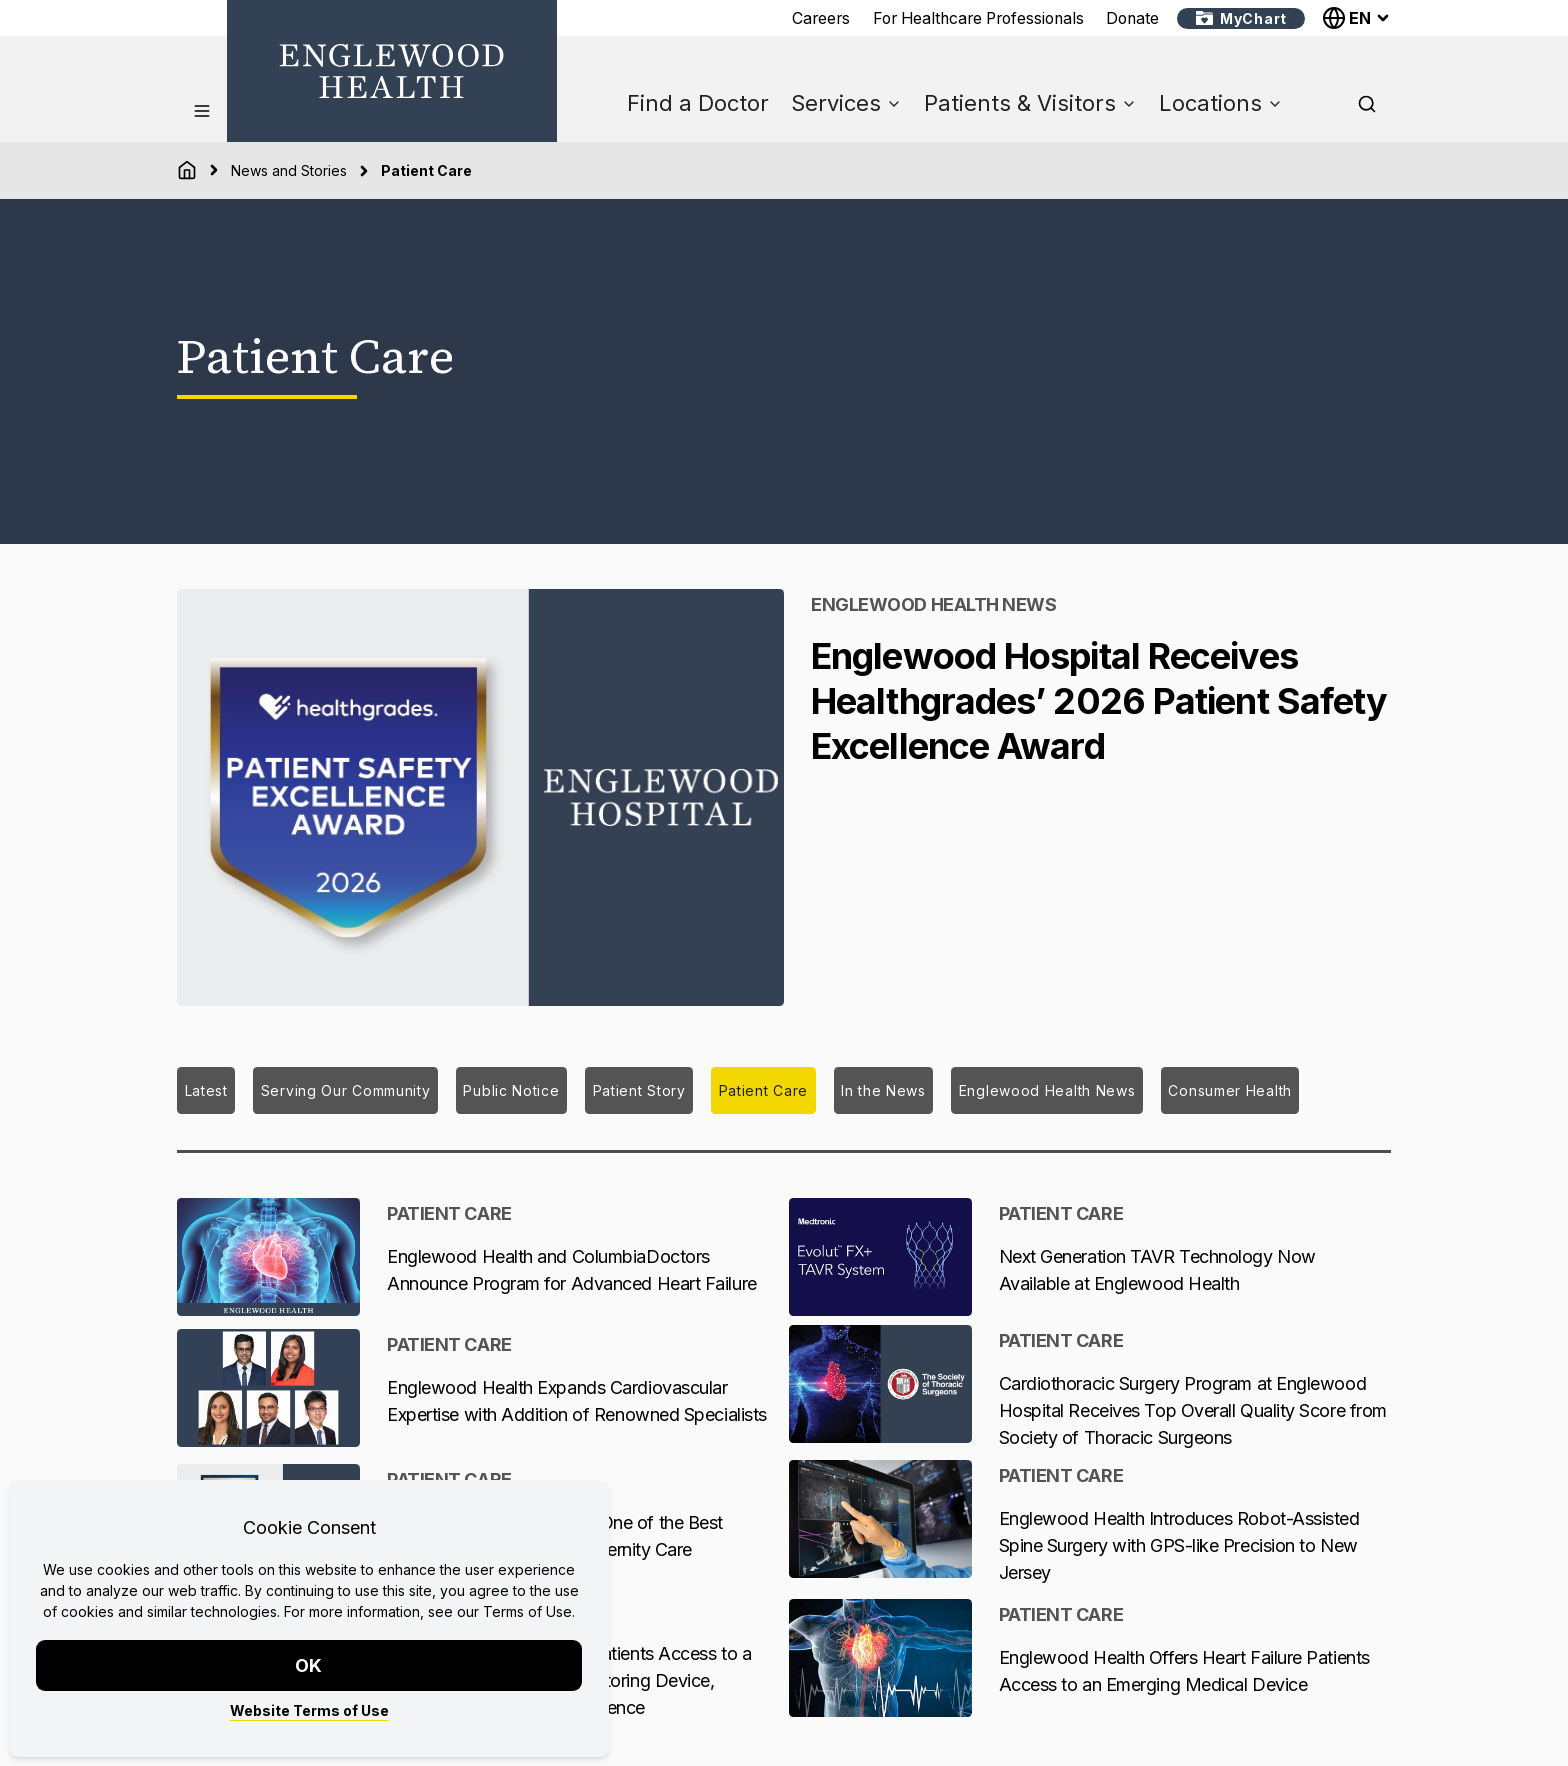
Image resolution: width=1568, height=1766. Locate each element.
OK (309, 1665)
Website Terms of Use (309, 1710)
